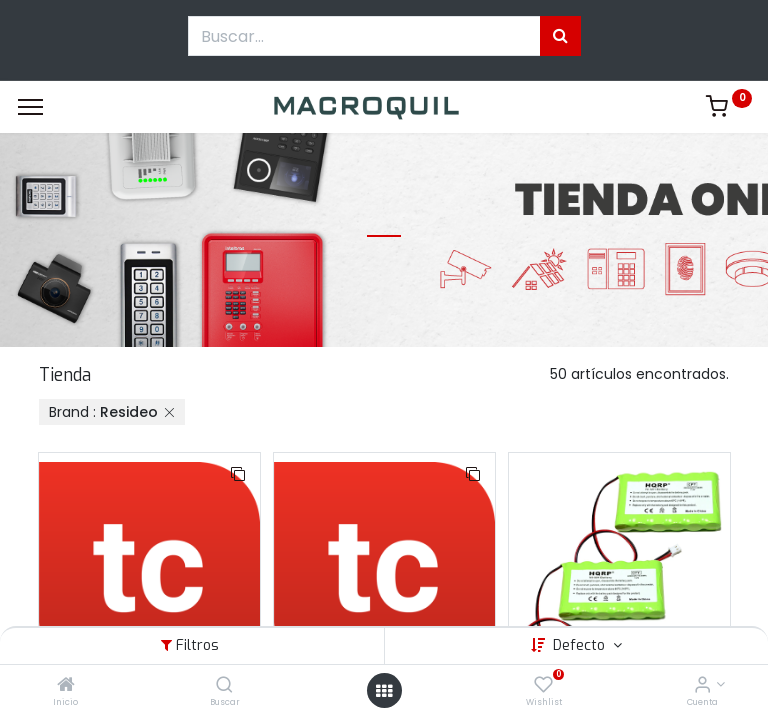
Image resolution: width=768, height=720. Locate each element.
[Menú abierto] (384, 691)
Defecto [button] (581, 645)
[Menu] (30, 107)
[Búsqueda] (560, 36)
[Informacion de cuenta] (702, 686)
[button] (238, 475)
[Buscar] (224, 686)
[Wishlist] (543, 686)
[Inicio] (66, 686)
